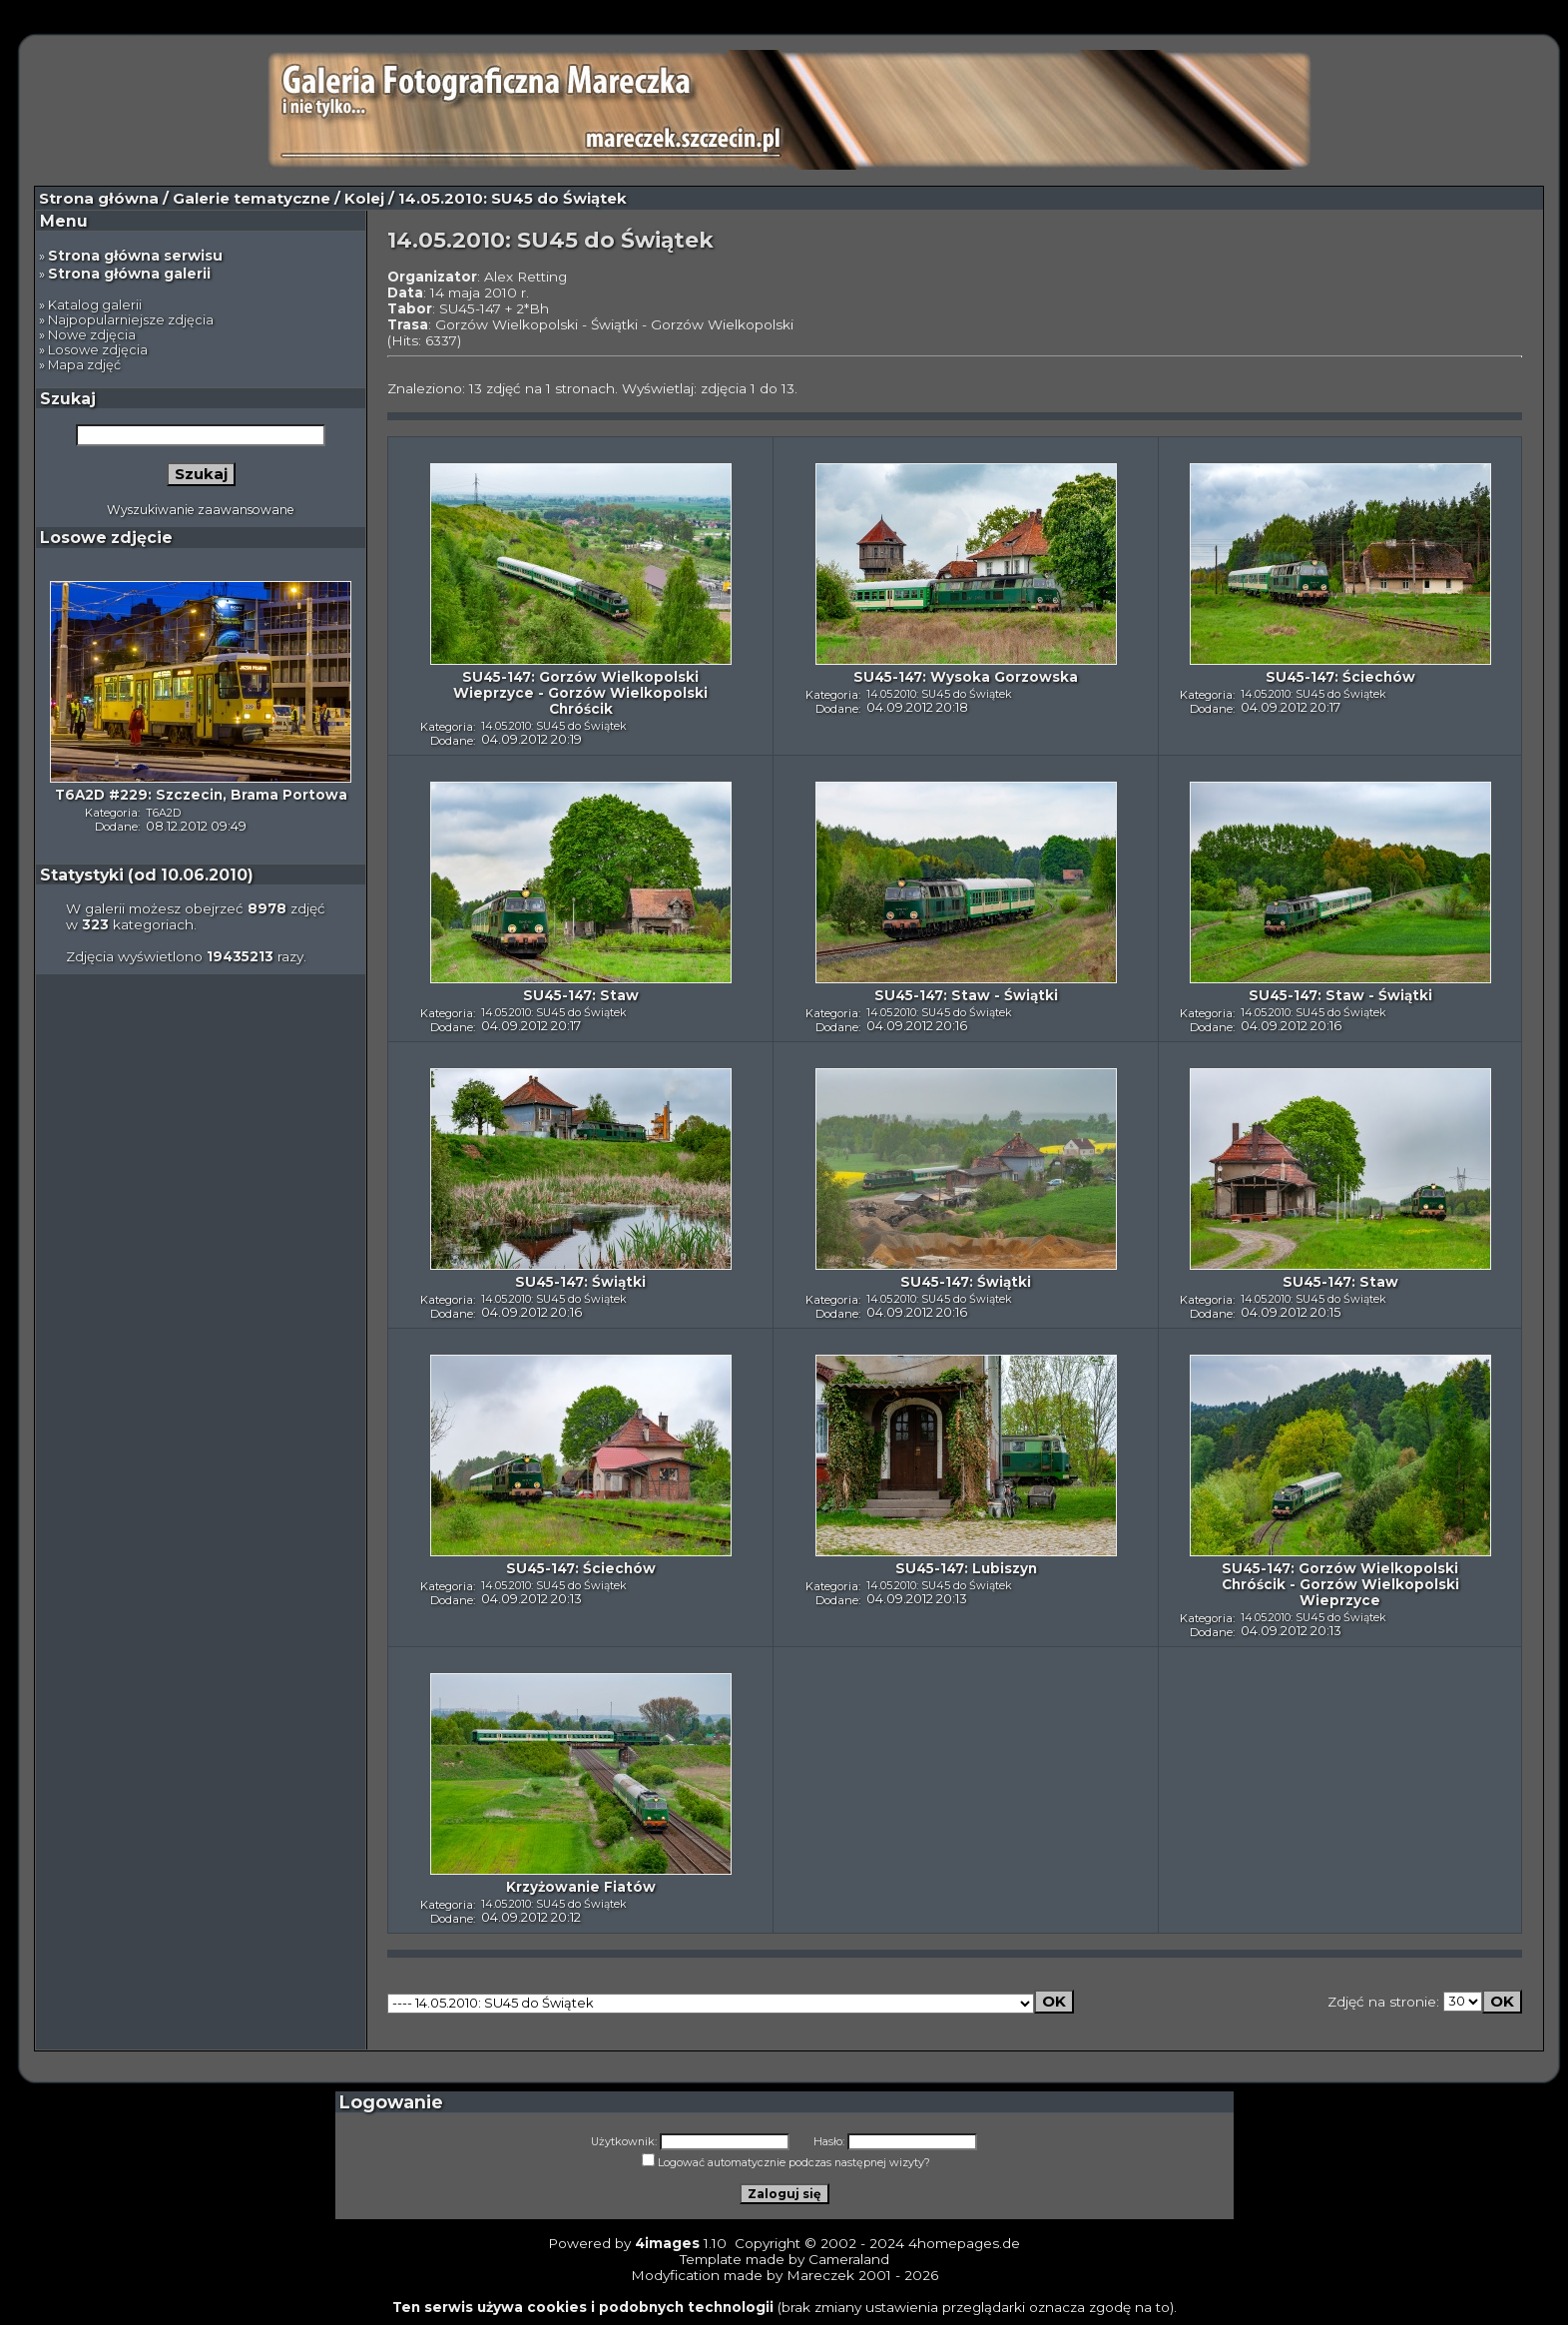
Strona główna (99, 199)
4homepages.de (964, 2243)
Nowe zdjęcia (92, 334)
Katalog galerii (95, 304)
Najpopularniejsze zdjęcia (131, 319)
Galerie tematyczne (251, 199)
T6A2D (163, 813)
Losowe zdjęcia (98, 349)
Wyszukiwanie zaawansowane (200, 509)
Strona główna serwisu (135, 256)
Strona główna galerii (129, 274)
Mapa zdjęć (84, 364)
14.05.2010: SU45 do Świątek (554, 726)
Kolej (364, 199)
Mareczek (820, 2275)
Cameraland (848, 2259)
